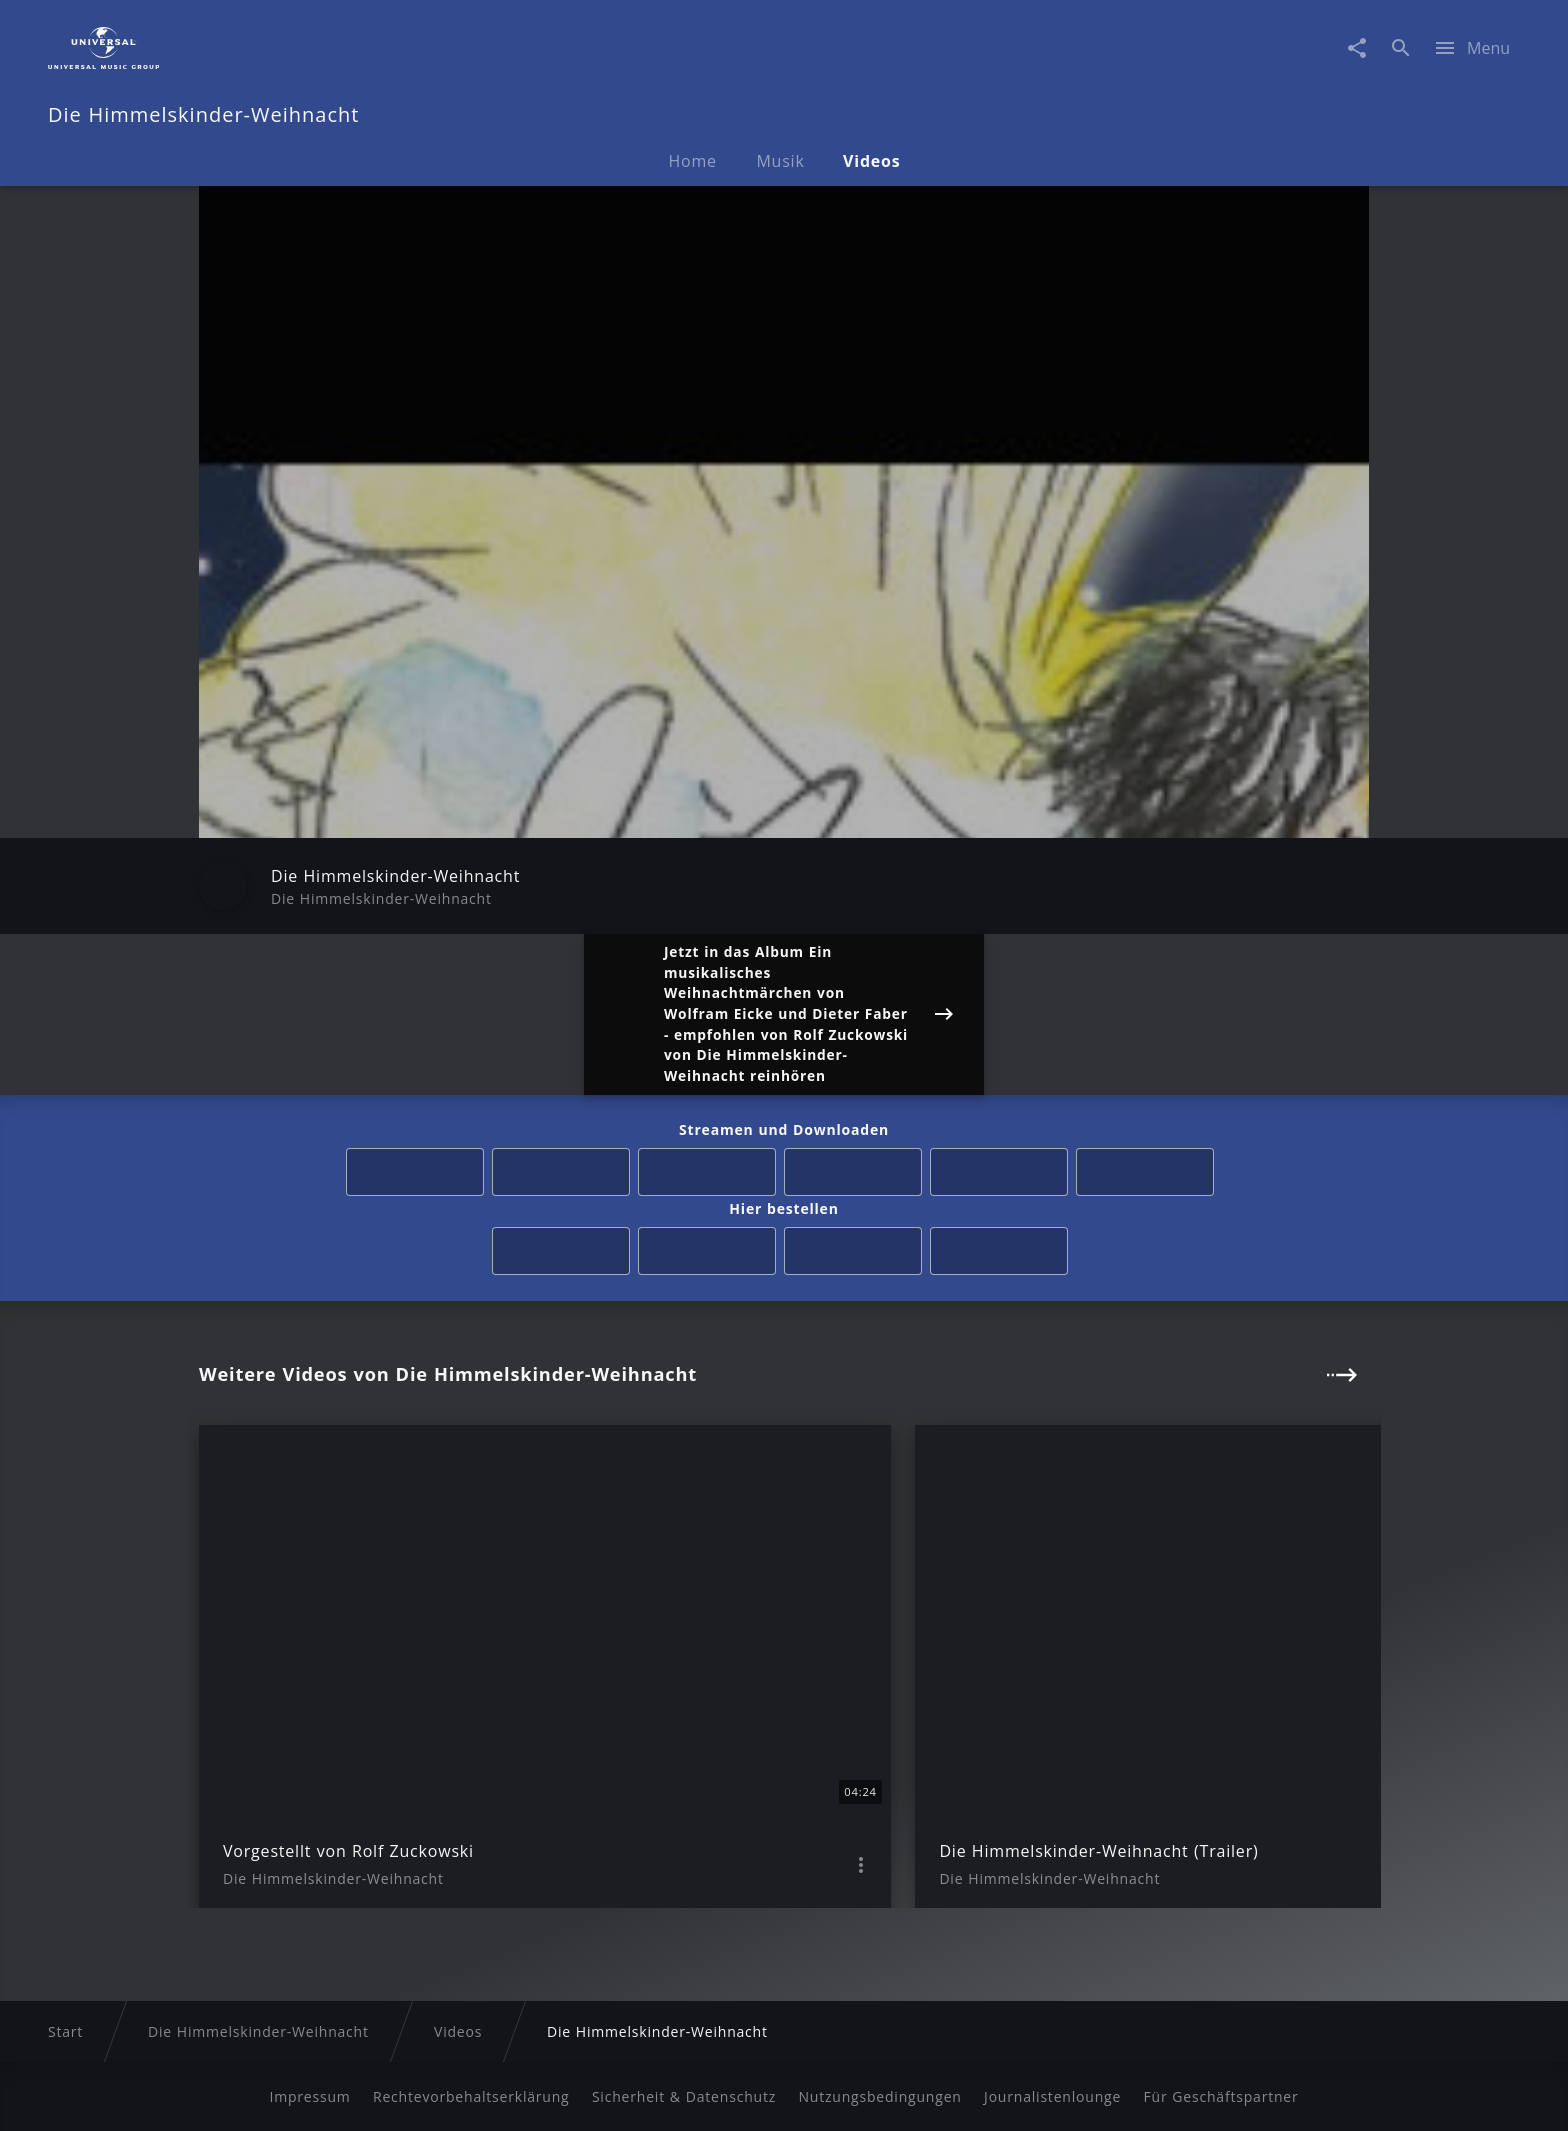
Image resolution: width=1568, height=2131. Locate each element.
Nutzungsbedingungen (879, 2096)
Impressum (309, 2096)
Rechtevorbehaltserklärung (471, 2096)
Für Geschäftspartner (1220, 2096)
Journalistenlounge (1052, 2096)
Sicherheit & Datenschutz (684, 2096)
